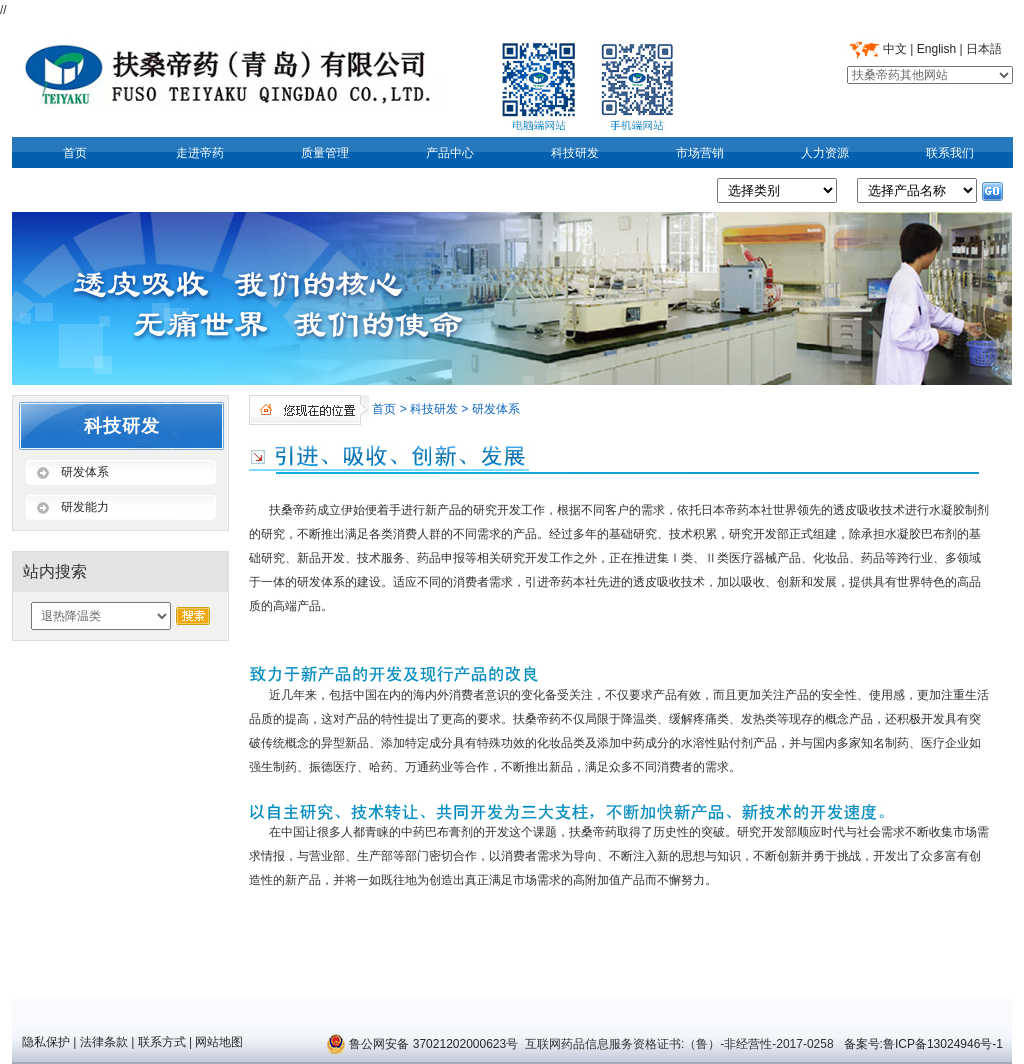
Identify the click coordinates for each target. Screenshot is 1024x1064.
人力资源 (825, 153)
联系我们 (950, 153)
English (936, 49)
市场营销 (700, 153)
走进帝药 (200, 153)
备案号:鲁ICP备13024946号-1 (921, 1044)
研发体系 (496, 409)
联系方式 (162, 1042)
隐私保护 (46, 1042)
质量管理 (325, 153)
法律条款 (104, 1042)
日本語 (984, 49)
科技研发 (575, 153)
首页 (75, 153)
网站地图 (219, 1042)
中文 (895, 49)
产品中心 (450, 153)
